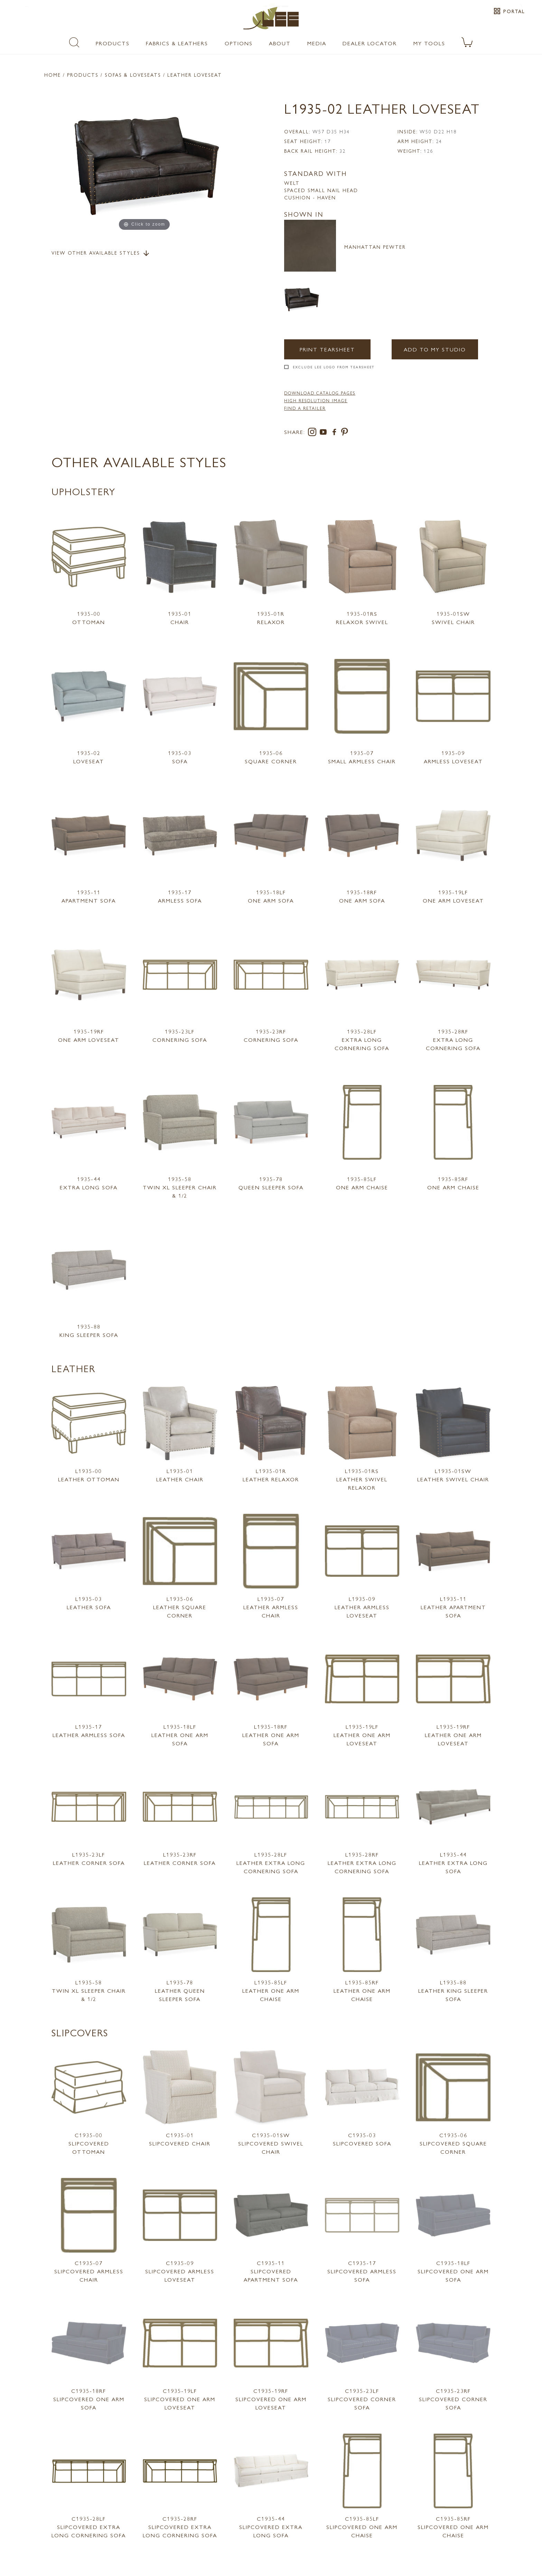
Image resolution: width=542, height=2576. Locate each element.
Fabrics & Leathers (177, 43)
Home (52, 74)
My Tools (429, 43)
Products (113, 43)
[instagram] (313, 433)
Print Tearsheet (327, 349)
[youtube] (324, 433)
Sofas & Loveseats (133, 74)
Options (239, 43)
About (280, 43)
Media (316, 43)
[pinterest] (344, 433)
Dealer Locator (370, 43)
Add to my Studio (435, 349)
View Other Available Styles (101, 253)
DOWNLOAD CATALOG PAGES (319, 393)
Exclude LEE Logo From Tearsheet (334, 367)
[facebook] (335, 433)
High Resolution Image (315, 400)
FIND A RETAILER (305, 408)
